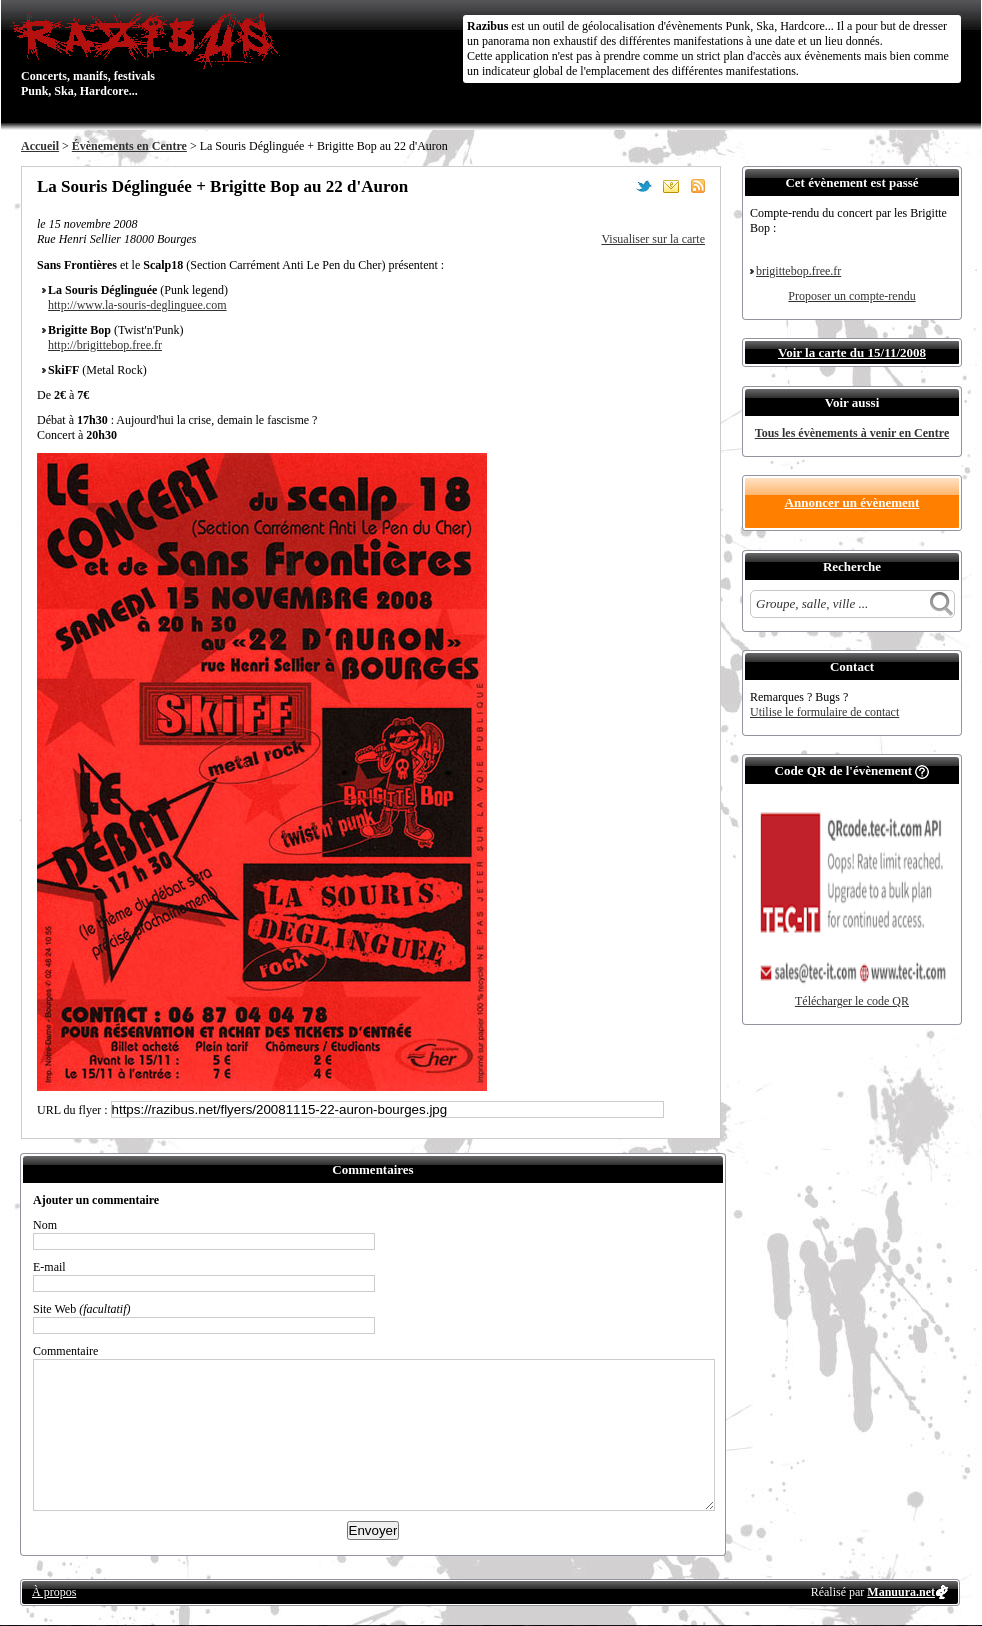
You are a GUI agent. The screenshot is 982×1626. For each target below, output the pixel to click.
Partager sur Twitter (644, 186)
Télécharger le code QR (852, 1001)
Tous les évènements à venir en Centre (852, 433)
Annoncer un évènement (852, 502)
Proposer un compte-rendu (851, 296)
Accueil (40, 146)
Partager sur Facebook (617, 186)
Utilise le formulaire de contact (824, 712)
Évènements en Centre (129, 146)
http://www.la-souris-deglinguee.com (137, 305)
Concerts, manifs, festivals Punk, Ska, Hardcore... (150, 54)
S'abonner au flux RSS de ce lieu (698, 186)
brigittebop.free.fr (798, 271)
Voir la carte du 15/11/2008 (852, 352)
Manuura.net (901, 1592)
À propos (54, 1592)
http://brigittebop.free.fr (105, 345)
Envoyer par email (671, 186)
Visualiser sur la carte (653, 239)
